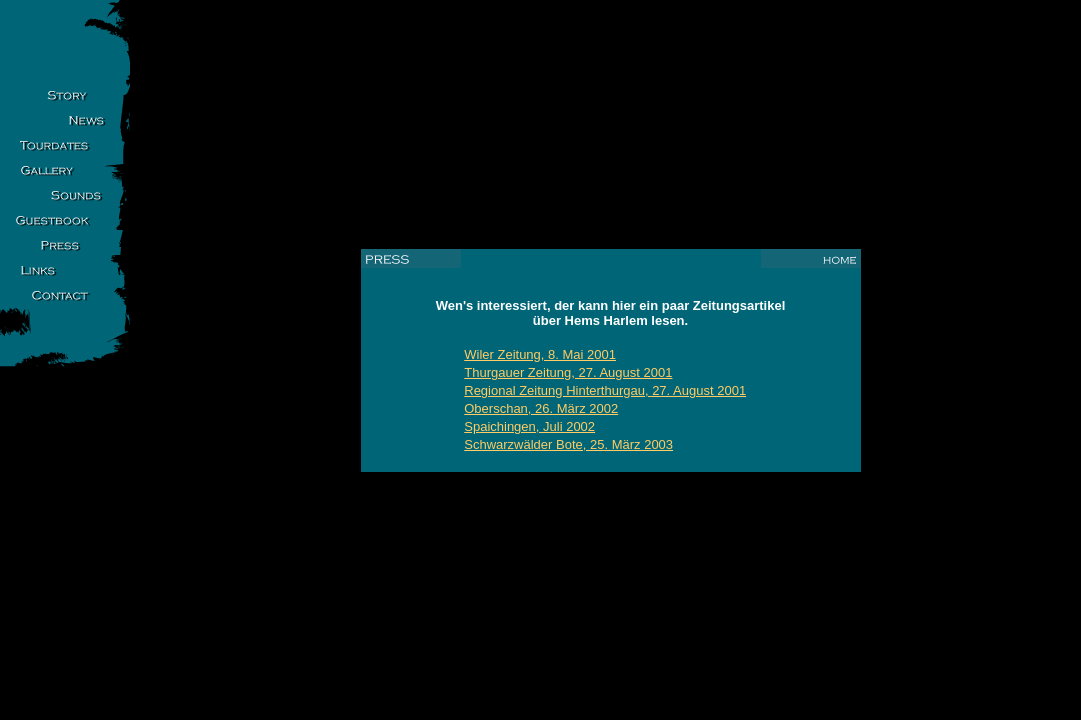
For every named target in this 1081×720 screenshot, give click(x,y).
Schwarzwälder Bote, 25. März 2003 (568, 444)
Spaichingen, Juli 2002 (529, 426)
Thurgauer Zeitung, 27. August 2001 (568, 372)
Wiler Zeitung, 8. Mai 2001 (540, 354)
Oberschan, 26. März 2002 (541, 408)
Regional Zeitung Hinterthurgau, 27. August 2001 (605, 390)
